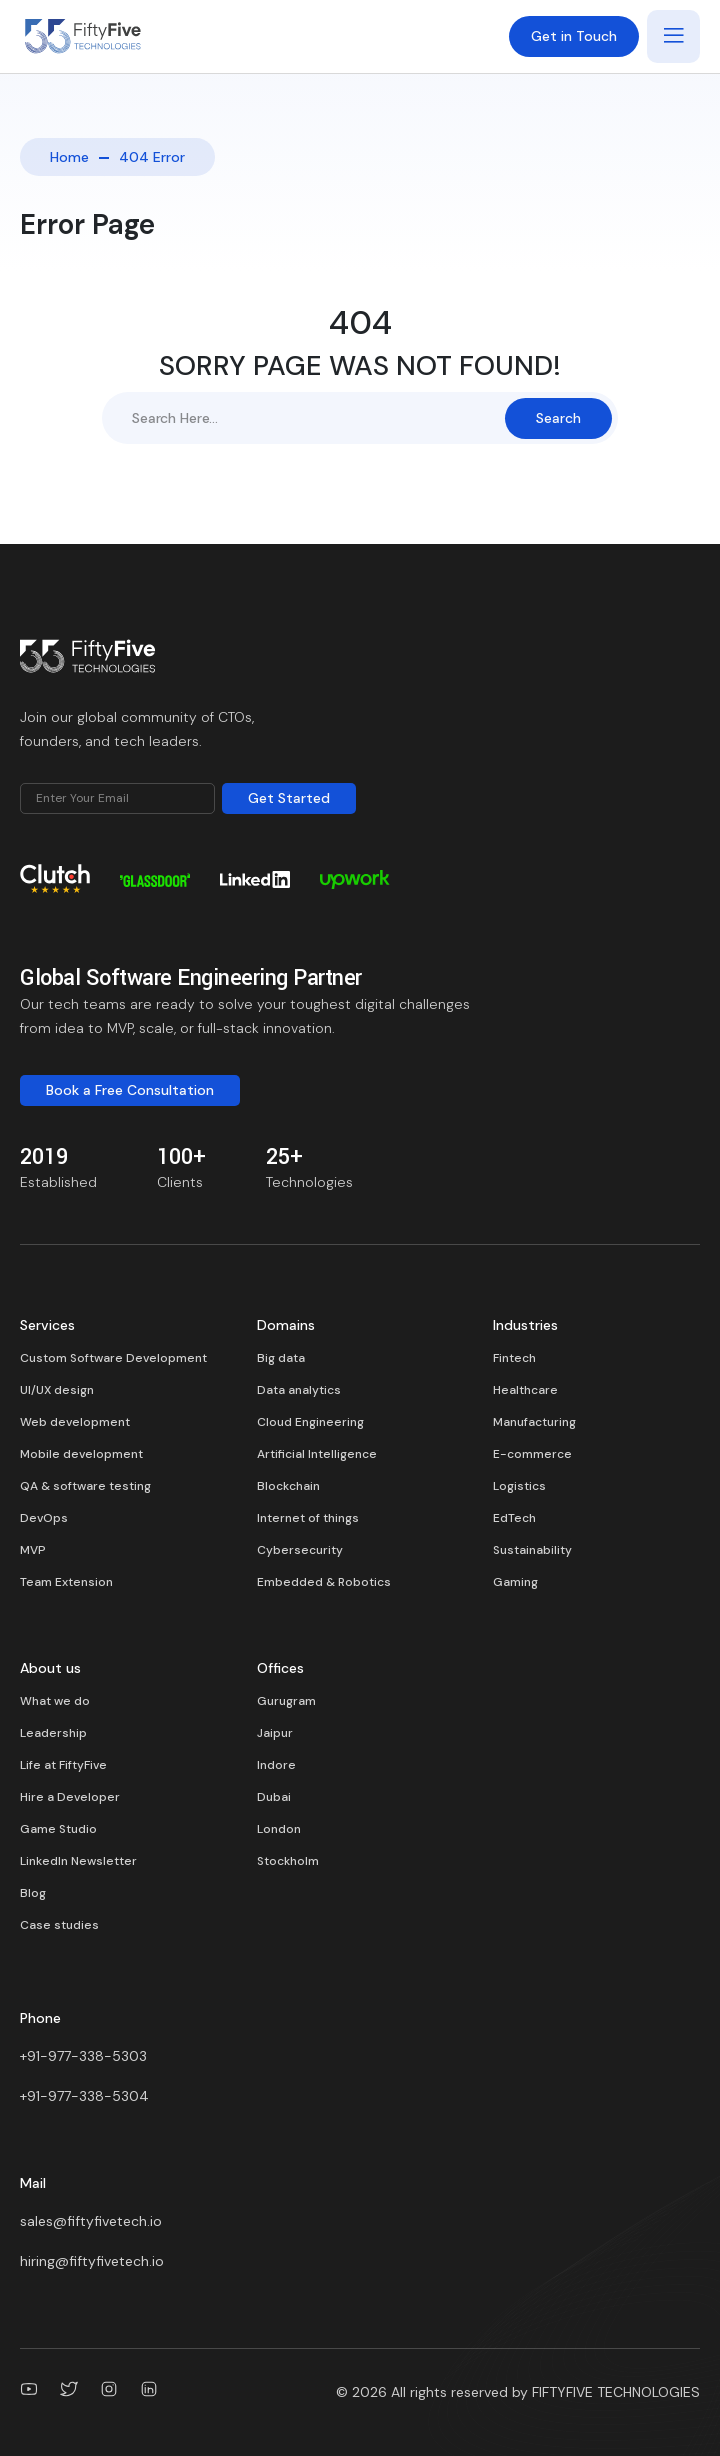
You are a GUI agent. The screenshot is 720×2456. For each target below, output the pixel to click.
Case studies (59, 1925)
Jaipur (275, 1733)
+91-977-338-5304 (84, 2096)
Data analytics (299, 1390)
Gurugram (286, 1701)
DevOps (44, 1518)
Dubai (274, 1797)
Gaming (515, 1582)
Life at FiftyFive (63, 1765)
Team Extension (66, 1582)
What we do (55, 1701)
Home (69, 157)
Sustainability (532, 1550)
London (279, 1829)
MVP (33, 1550)
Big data (281, 1358)
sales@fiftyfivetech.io (91, 2221)
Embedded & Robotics (324, 1582)
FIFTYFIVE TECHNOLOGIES (616, 2392)
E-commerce (532, 1454)
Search (558, 418)
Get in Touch (574, 36)
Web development (75, 1422)
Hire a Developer (70, 1797)
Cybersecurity (300, 1550)
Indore (276, 1765)
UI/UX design (57, 1390)
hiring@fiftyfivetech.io (92, 2261)
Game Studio (58, 1829)
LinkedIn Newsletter (78, 1861)
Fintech (514, 1358)
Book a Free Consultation (130, 1090)
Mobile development (81, 1454)
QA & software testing (85, 1486)
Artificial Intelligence (317, 1454)
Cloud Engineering (310, 1422)
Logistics (519, 1486)
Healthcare (525, 1390)
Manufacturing (534, 1422)
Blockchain (288, 1486)
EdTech (514, 1518)
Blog (33, 1893)
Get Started (289, 798)
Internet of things (308, 1518)
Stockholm (288, 1861)
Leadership (53, 1733)
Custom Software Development (113, 1358)
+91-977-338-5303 (83, 2056)
